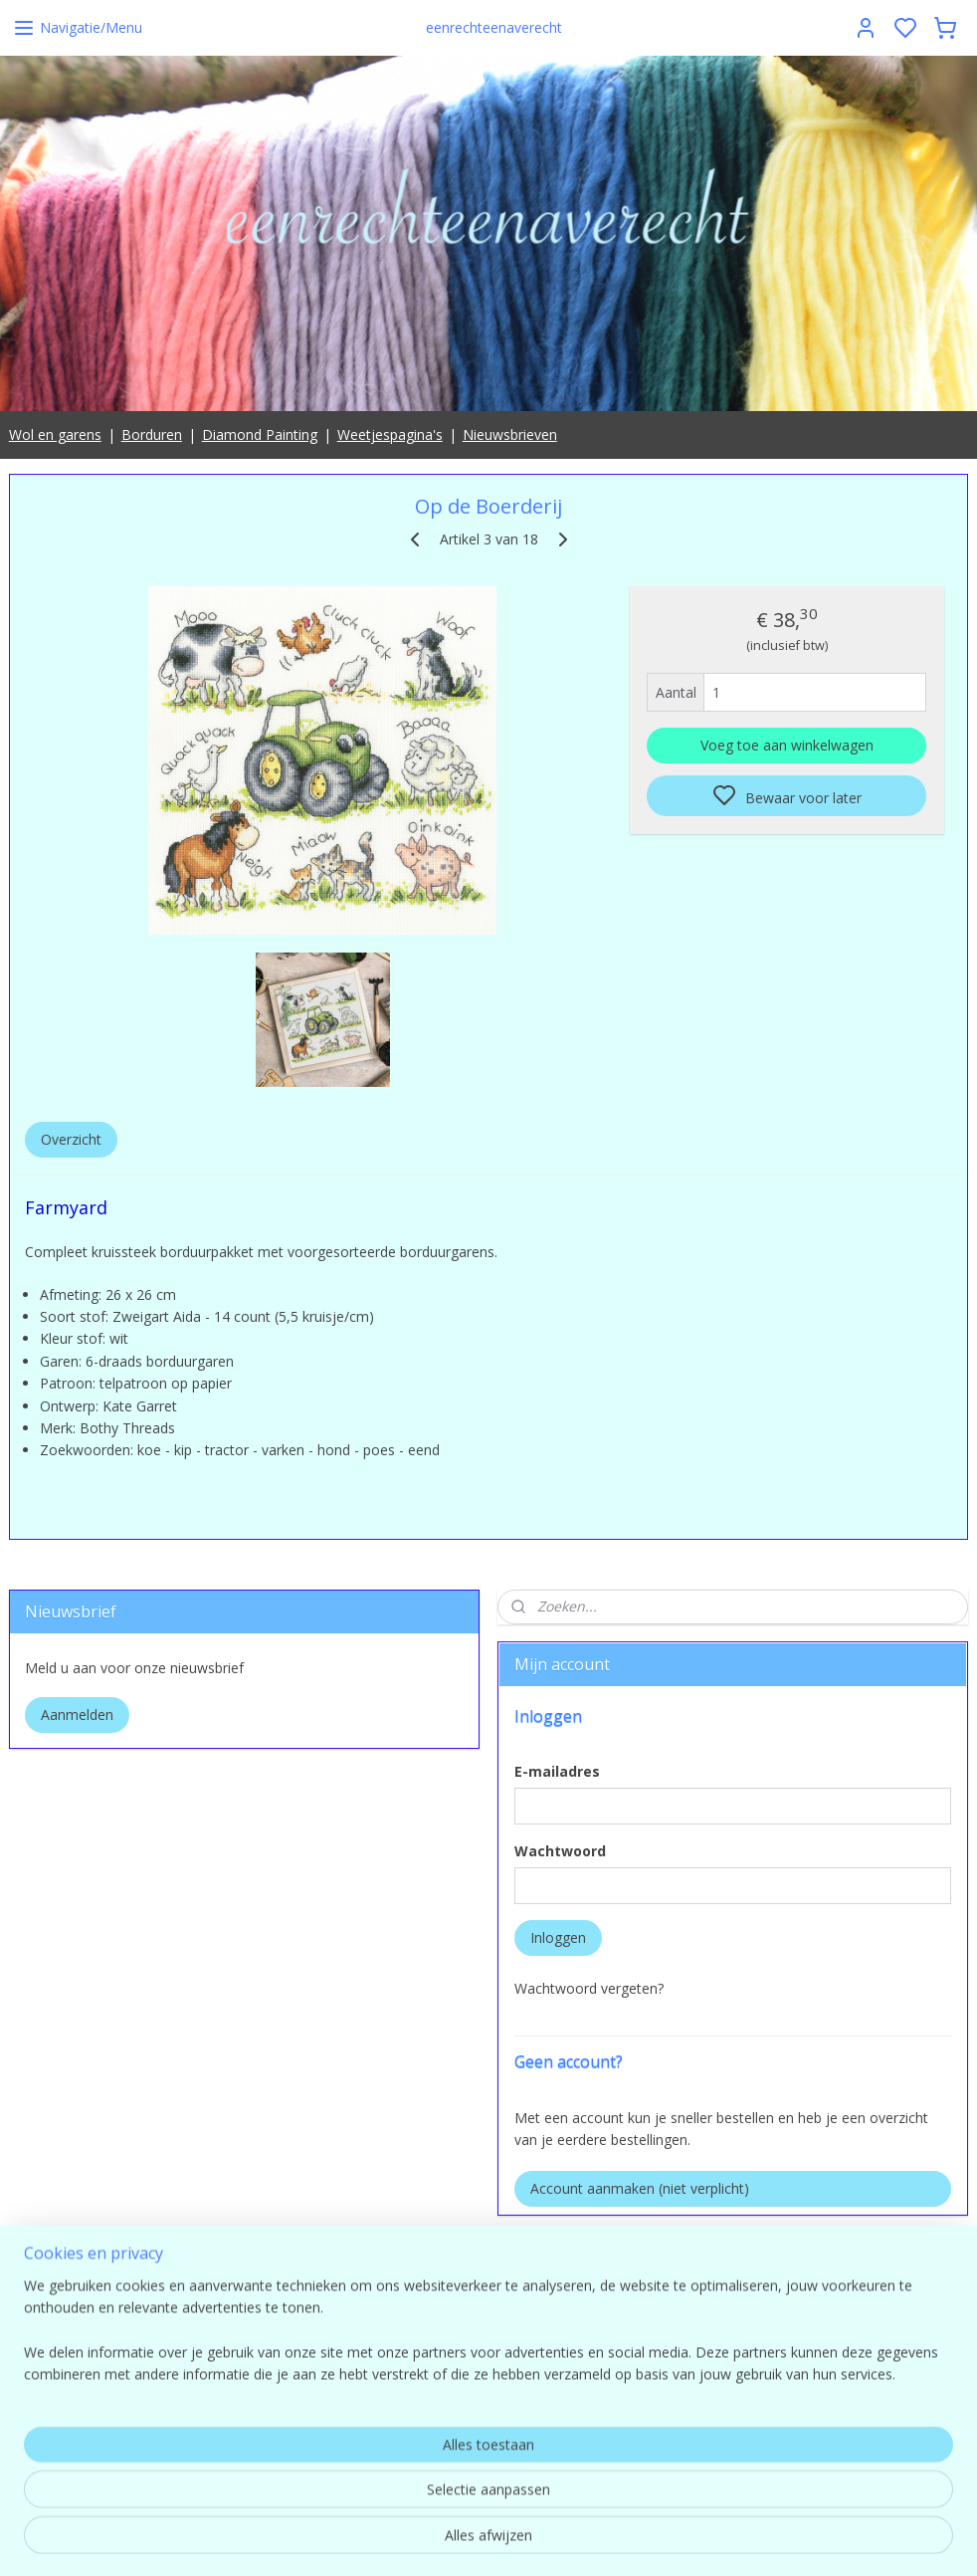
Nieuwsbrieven (510, 434)
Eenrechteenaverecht (565, 2305)
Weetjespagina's (390, 434)
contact (814, 2441)
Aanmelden (77, 1714)
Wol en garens (55, 434)
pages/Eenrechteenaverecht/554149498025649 (652, 2247)
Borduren (151, 434)
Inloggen (558, 1937)
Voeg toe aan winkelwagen (787, 745)
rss (618, 2539)
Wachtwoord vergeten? (589, 1988)
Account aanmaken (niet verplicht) (639, 2188)
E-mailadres (557, 1771)
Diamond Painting (259, 434)
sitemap (576, 2539)
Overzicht (71, 1139)
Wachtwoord (560, 1850)
